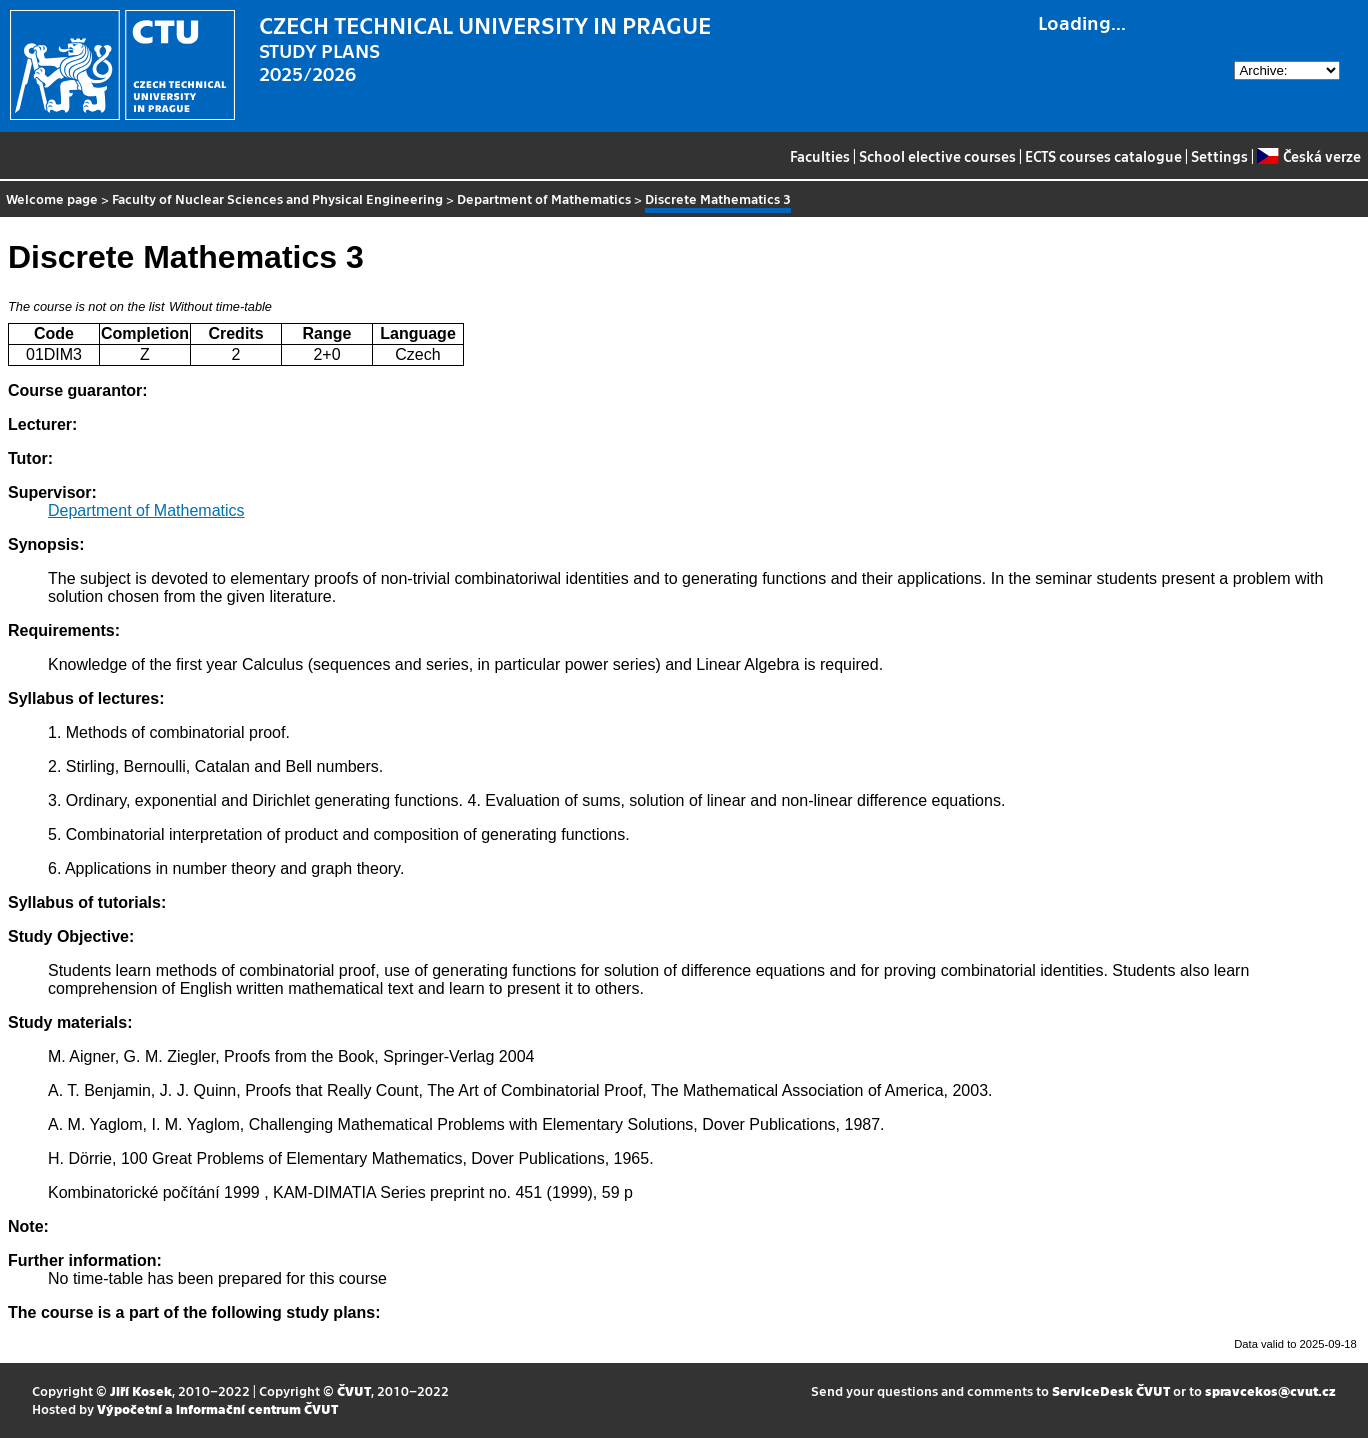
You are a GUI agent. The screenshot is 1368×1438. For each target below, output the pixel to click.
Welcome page (52, 198)
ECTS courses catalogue (1103, 156)
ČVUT (354, 1390)
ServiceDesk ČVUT (1111, 1390)
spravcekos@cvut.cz (1270, 1390)
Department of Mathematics (544, 198)
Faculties (820, 156)
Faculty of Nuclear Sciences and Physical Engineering (277, 198)
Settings (1219, 156)
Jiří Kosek (141, 1390)
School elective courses (937, 156)
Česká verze (1308, 156)
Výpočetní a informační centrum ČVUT (217, 1408)
